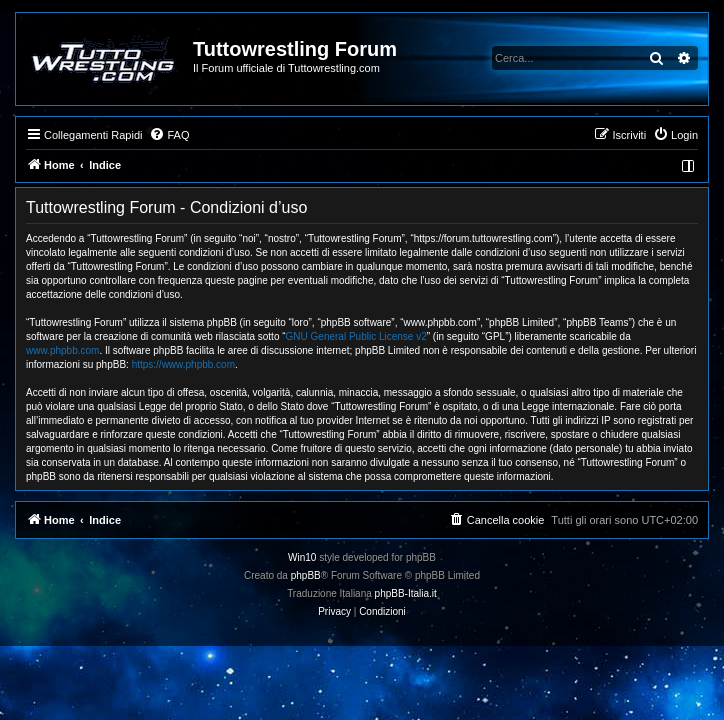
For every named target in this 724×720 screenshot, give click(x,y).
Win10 (302, 557)
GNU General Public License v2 (356, 336)
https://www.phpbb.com (183, 364)
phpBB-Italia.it (406, 593)
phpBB (306, 575)
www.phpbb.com (62, 350)
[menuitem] (169, 135)
